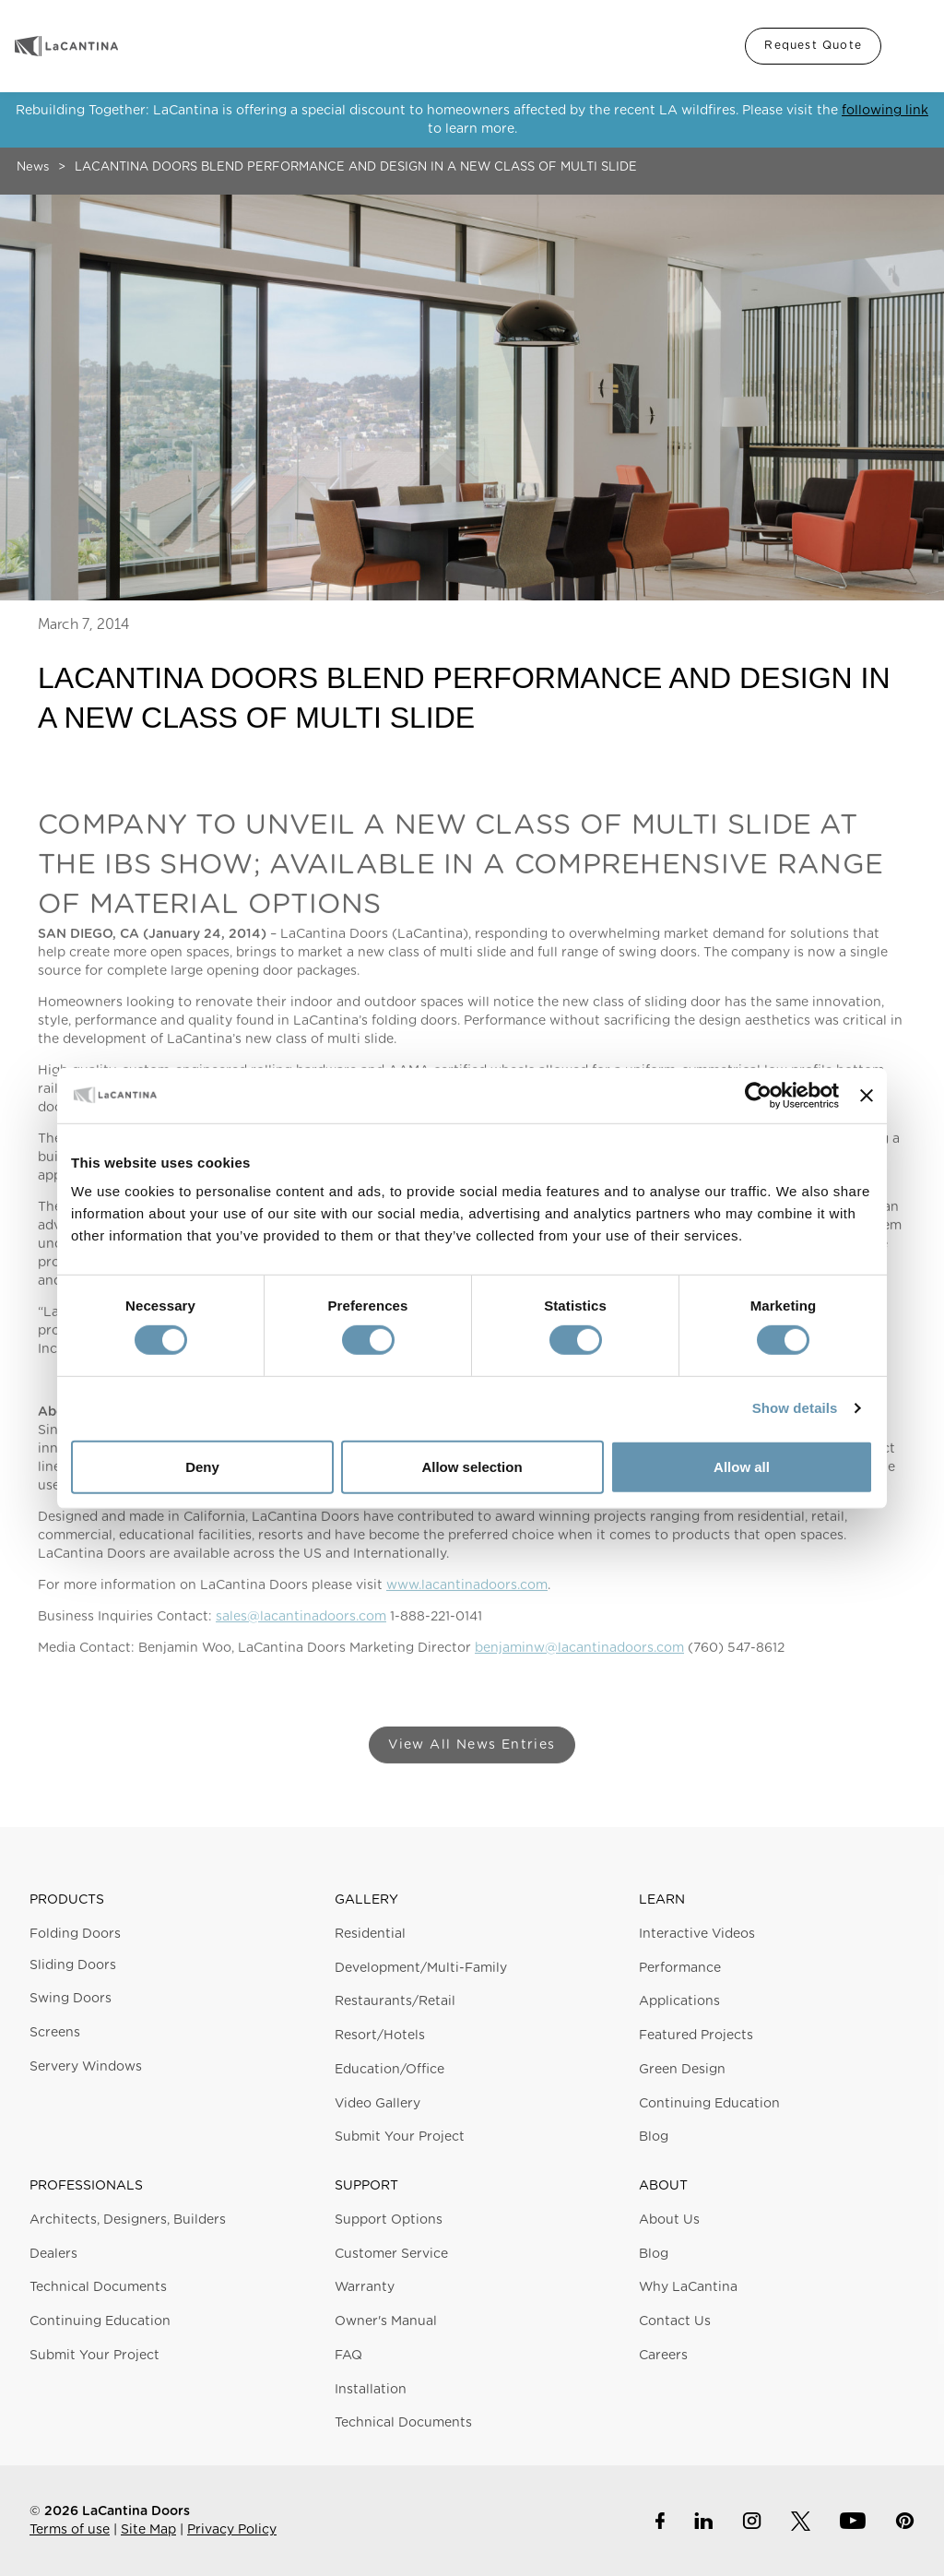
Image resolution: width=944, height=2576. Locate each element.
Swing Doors (71, 1998)
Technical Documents (98, 2287)
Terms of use (70, 2529)
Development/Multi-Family (421, 1968)
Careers (663, 2355)
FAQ (348, 2355)
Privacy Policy (232, 2529)
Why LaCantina (688, 2287)
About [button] (663, 2185)
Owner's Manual (386, 2321)
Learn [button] (662, 1899)
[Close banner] (866, 1094)
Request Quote (813, 45)
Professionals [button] (86, 2185)
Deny (202, 1467)
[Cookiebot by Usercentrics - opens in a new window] (758, 1095)
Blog (653, 2137)
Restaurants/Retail (395, 2001)
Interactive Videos (697, 1934)
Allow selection (471, 1467)
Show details (795, 1408)
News (33, 167)
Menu (910, 46)
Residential (370, 1934)
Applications (679, 2001)
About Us (669, 2220)
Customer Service (391, 2254)
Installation (371, 2389)
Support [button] (366, 2185)
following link (885, 110)
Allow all (742, 1467)
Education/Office (389, 2069)
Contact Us (675, 2321)
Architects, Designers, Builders (128, 2220)
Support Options (388, 2220)
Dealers (53, 2254)
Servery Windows (86, 2066)
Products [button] (67, 1899)
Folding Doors (75, 1934)
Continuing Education (709, 2103)
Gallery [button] (366, 1899)
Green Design (682, 2069)
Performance (680, 1968)
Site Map (148, 2529)
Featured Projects (696, 2035)
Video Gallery (377, 2103)
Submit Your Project (400, 2137)
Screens (55, 2032)
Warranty (365, 2287)
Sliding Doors (73, 1965)
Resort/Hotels (380, 2035)
